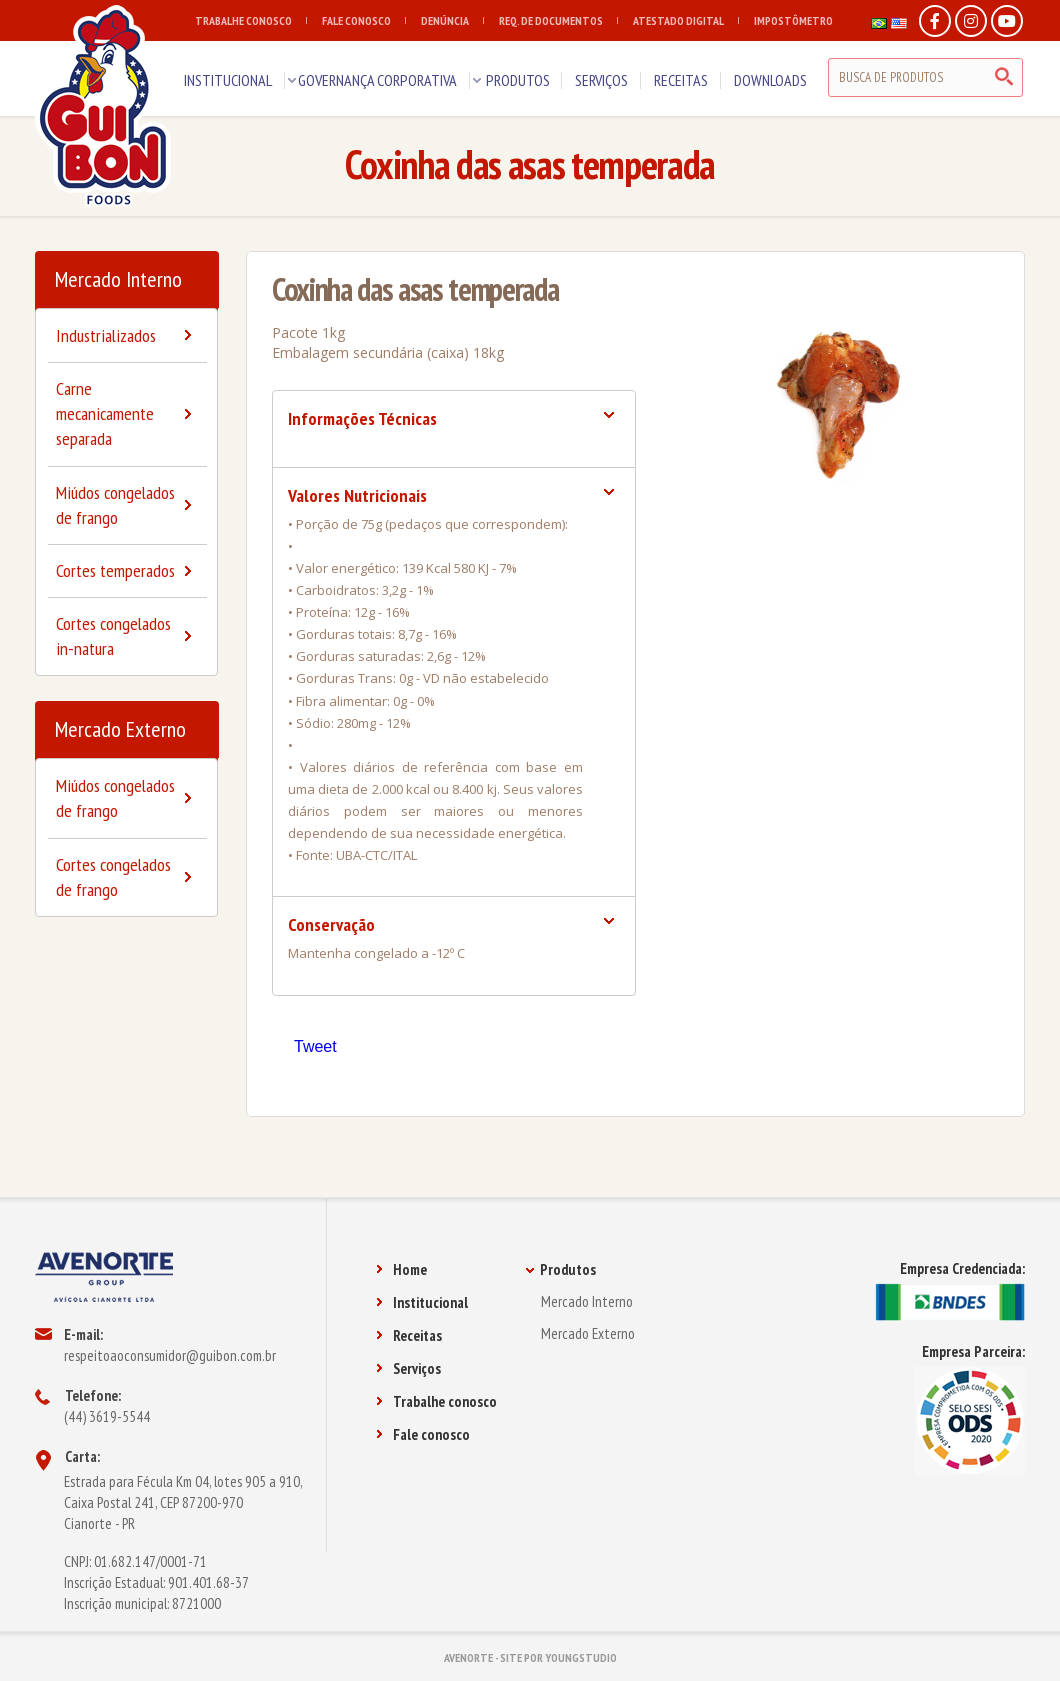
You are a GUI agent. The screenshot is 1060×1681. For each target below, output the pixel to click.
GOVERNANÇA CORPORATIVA (377, 80)
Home (401, 1269)
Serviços (408, 1368)
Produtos (560, 1269)
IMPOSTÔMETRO (793, 20)
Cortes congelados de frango (113, 877)
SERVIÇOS (601, 80)
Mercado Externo (120, 729)
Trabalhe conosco (436, 1401)
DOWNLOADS (770, 80)
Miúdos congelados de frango (115, 505)
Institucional (422, 1302)
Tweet (315, 1046)
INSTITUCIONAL (228, 80)
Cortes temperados (115, 570)
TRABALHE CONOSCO (251, 20)
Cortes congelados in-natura (113, 636)
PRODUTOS (518, 80)
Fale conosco (423, 1434)
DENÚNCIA (452, 20)
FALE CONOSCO (364, 20)
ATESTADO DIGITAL (686, 20)
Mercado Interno (118, 279)
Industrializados (106, 335)
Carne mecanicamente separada (105, 413)
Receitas (409, 1335)
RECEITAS (681, 80)
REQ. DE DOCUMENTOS (558, 20)
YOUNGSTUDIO (581, 1657)
